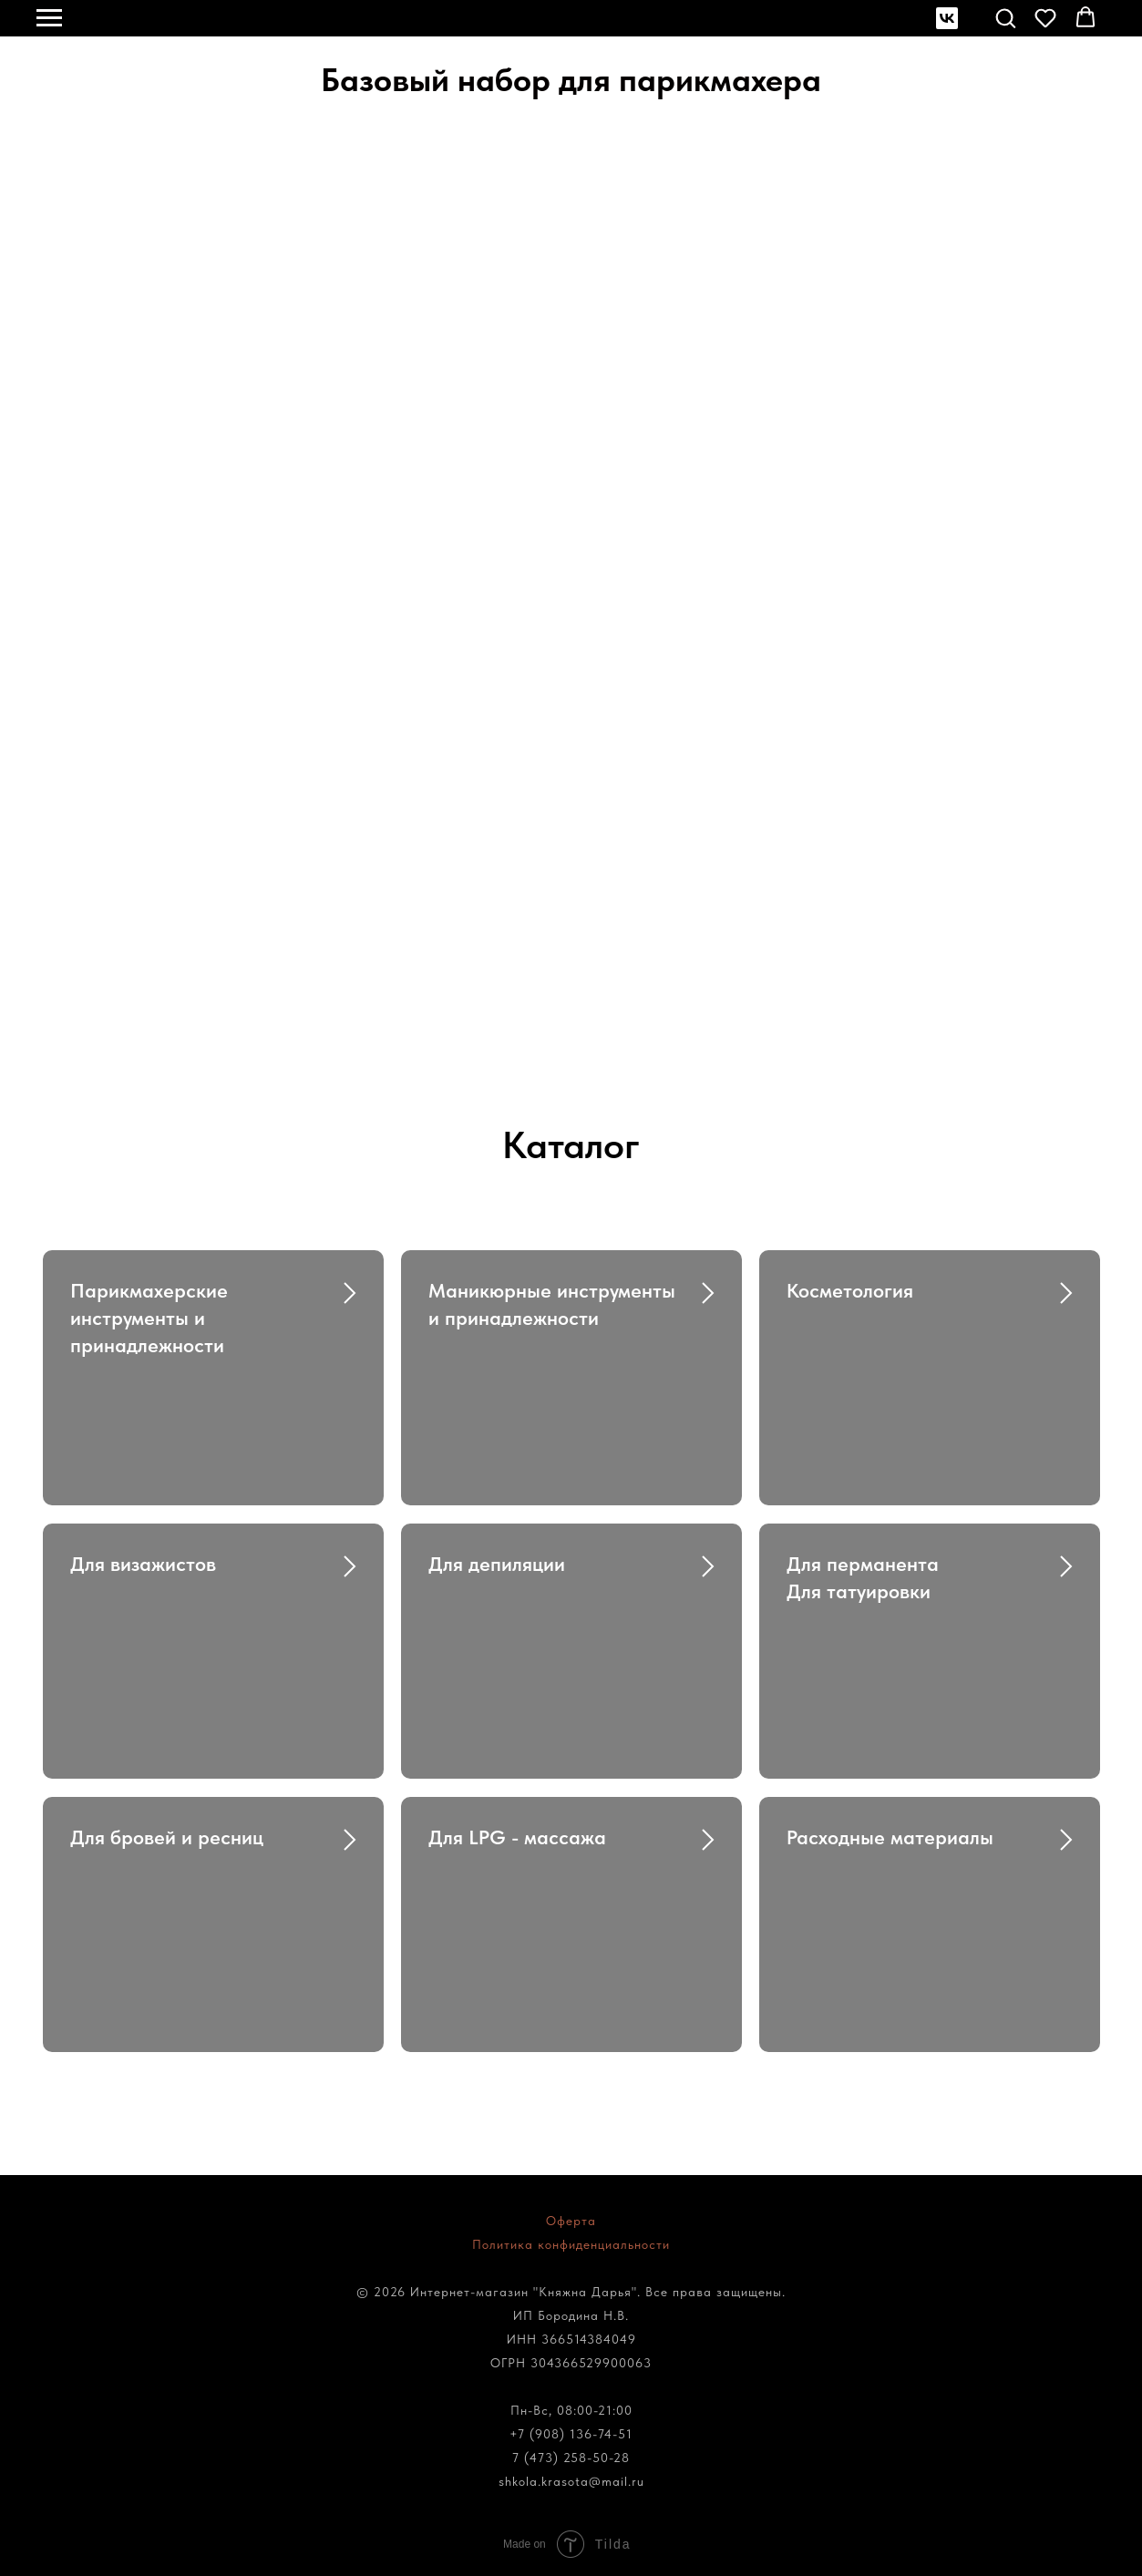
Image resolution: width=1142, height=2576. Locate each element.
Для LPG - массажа (517, 1837)
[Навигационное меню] (49, 18)
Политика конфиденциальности (571, 2244)
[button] (1005, 17)
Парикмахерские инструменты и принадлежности (149, 1317)
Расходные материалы (890, 1837)
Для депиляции (496, 1563)
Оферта (571, 2220)
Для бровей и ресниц (166, 1837)
